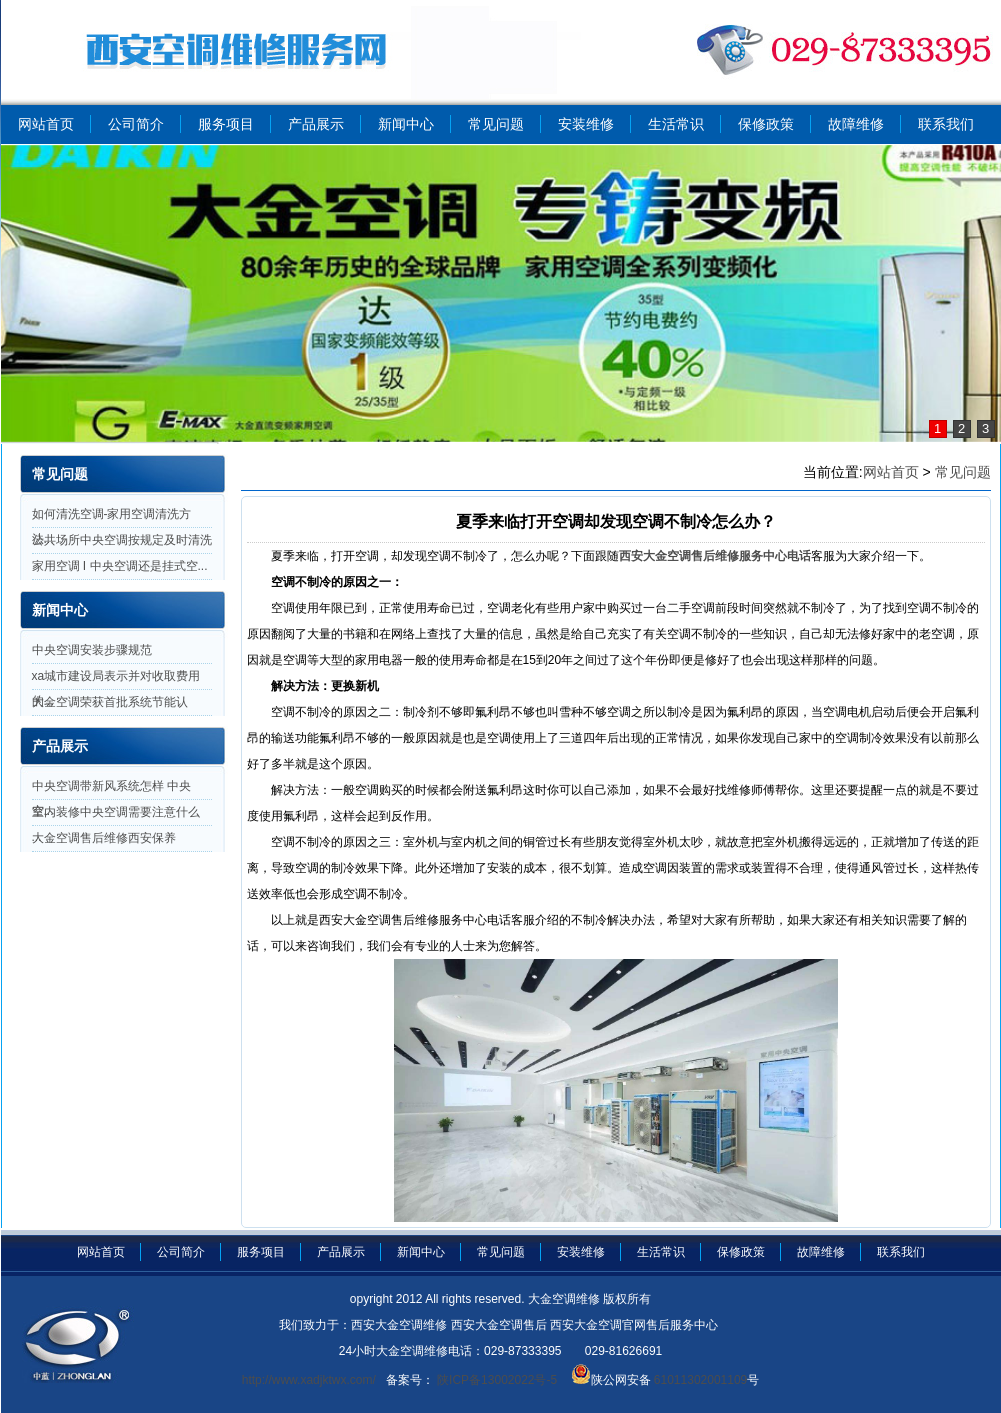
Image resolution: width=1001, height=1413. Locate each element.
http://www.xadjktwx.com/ (309, 1380)
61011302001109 (699, 1380)
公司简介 (136, 124)
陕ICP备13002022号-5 (495, 1380)
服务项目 (226, 124)
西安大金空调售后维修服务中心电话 (715, 556)
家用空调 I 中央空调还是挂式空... (120, 566)
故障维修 (856, 124)
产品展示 (316, 124)
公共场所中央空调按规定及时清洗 (122, 540)
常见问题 (496, 124)
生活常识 (676, 124)
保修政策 (766, 124)
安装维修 (586, 124)
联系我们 (946, 124)
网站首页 (46, 124)
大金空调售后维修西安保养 (104, 838)
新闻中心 (406, 124)
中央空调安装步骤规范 (92, 650)
